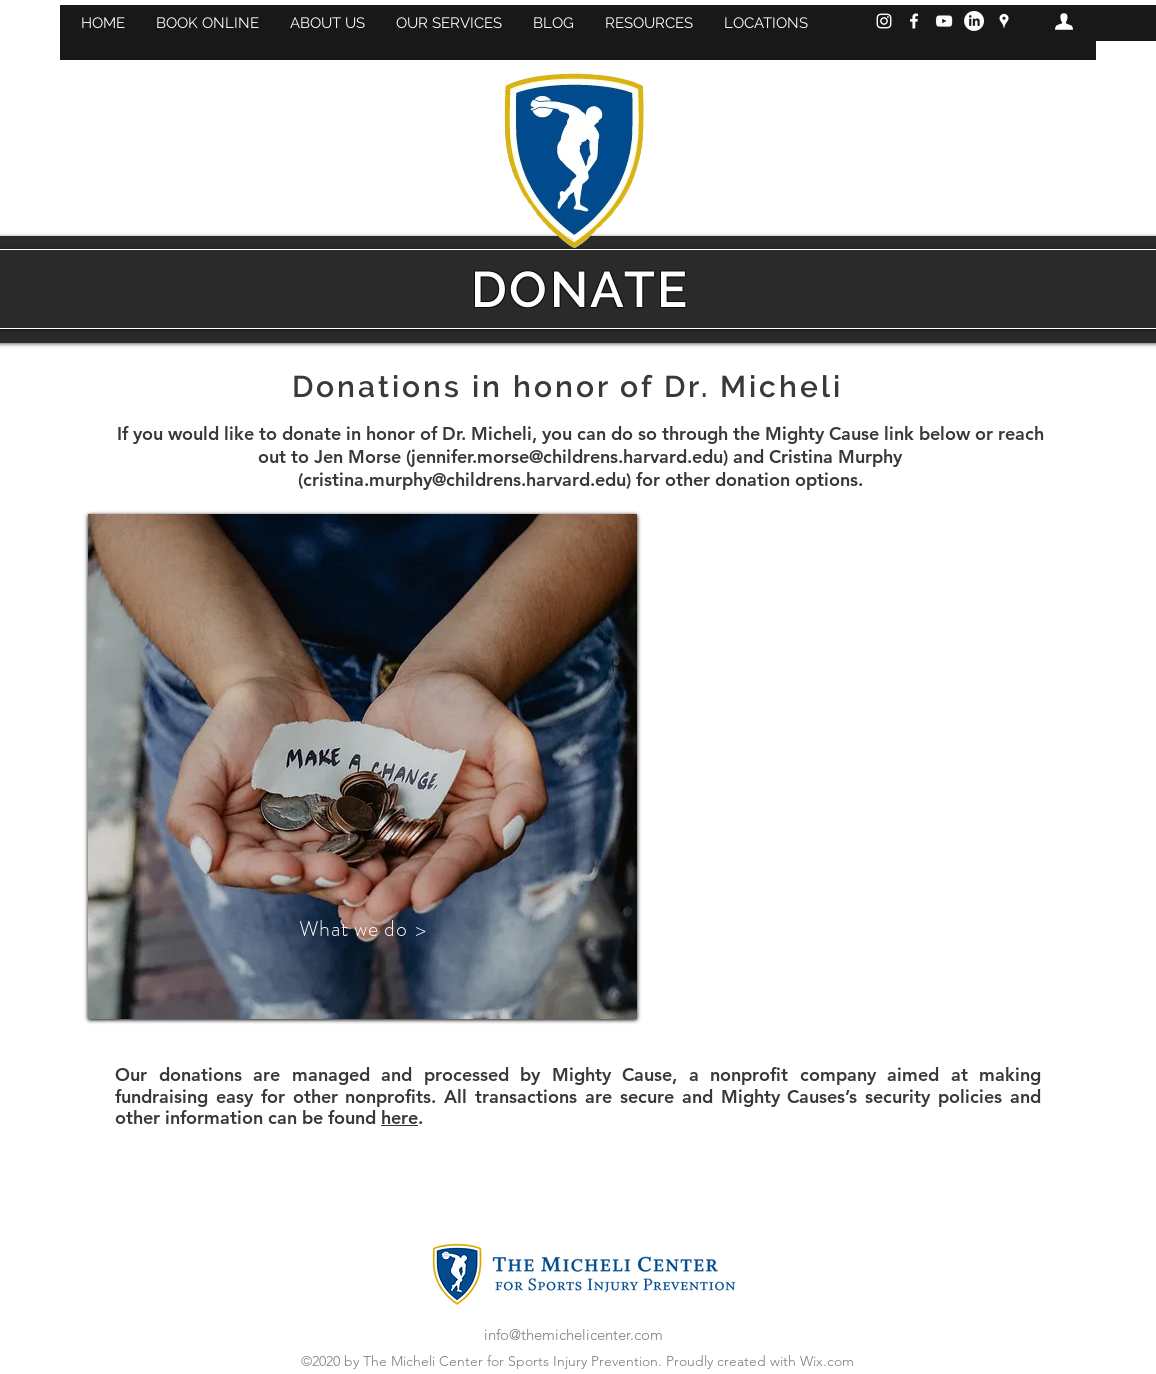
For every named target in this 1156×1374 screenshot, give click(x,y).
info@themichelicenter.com (573, 1334)
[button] (207, 23)
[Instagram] (884, 21)
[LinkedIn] (974, 21)
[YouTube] (944, 21)
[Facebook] (914, 21)
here (399, 1117)
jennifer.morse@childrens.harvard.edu (567, 456)
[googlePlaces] (1004, 21)
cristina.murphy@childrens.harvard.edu (464, 479)
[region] (362, 766)
